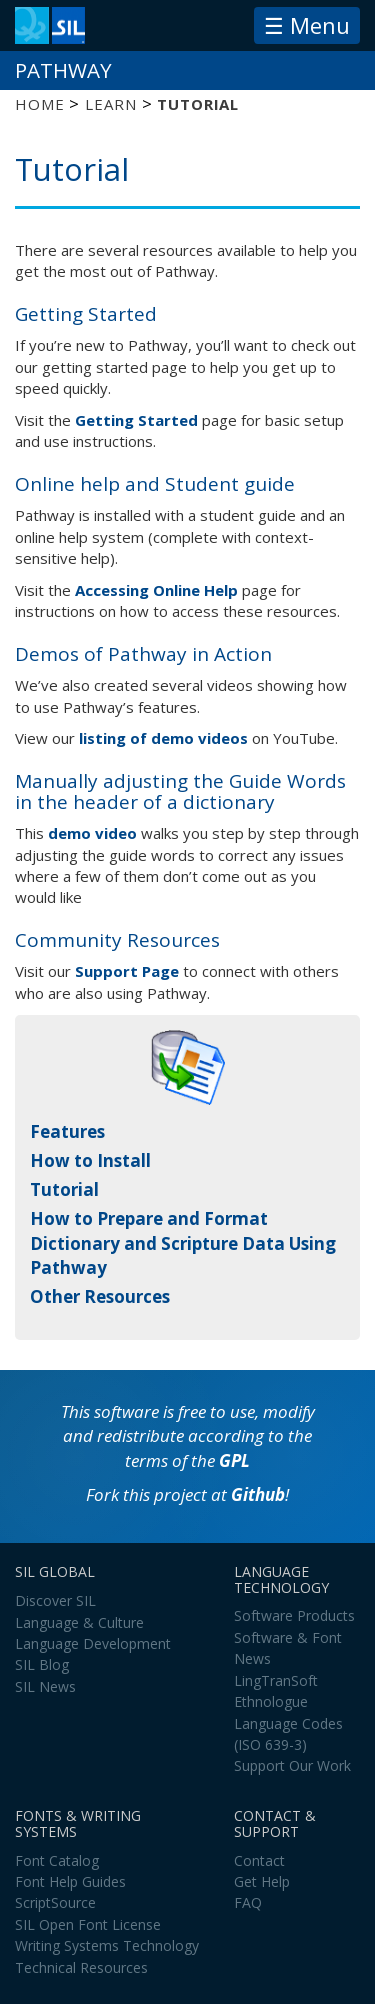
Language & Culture (79, 1622)
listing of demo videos (163, 738)
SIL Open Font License (88, 1924)
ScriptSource (55, 1902)
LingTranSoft (276, 1680)
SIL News (45, 1686)
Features (67, 1131)
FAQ (248, 1902)
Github (258, 1494)
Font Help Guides (70, 1881)
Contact (259, 1860)
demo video (92, 833)
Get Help (262, 1881)
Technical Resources (81, 1967)
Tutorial (64, 1189)
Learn (110, 104)
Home (39, 104)
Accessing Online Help (156, 590)
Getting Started (136, 420)
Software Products (294, 1615)
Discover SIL (55, 1600)
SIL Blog (42, 1664)
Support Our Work (292, 1765)
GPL (234, 1460)
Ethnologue (271, 1701)
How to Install (90, 1160)
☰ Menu (307, 25)
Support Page (127, 971)
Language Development (93, 1643)
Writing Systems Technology (107, 1945)
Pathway (63, 70)
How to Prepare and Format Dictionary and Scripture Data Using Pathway (183, 1243)
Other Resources (100, 1296)
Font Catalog (57, 1860)
